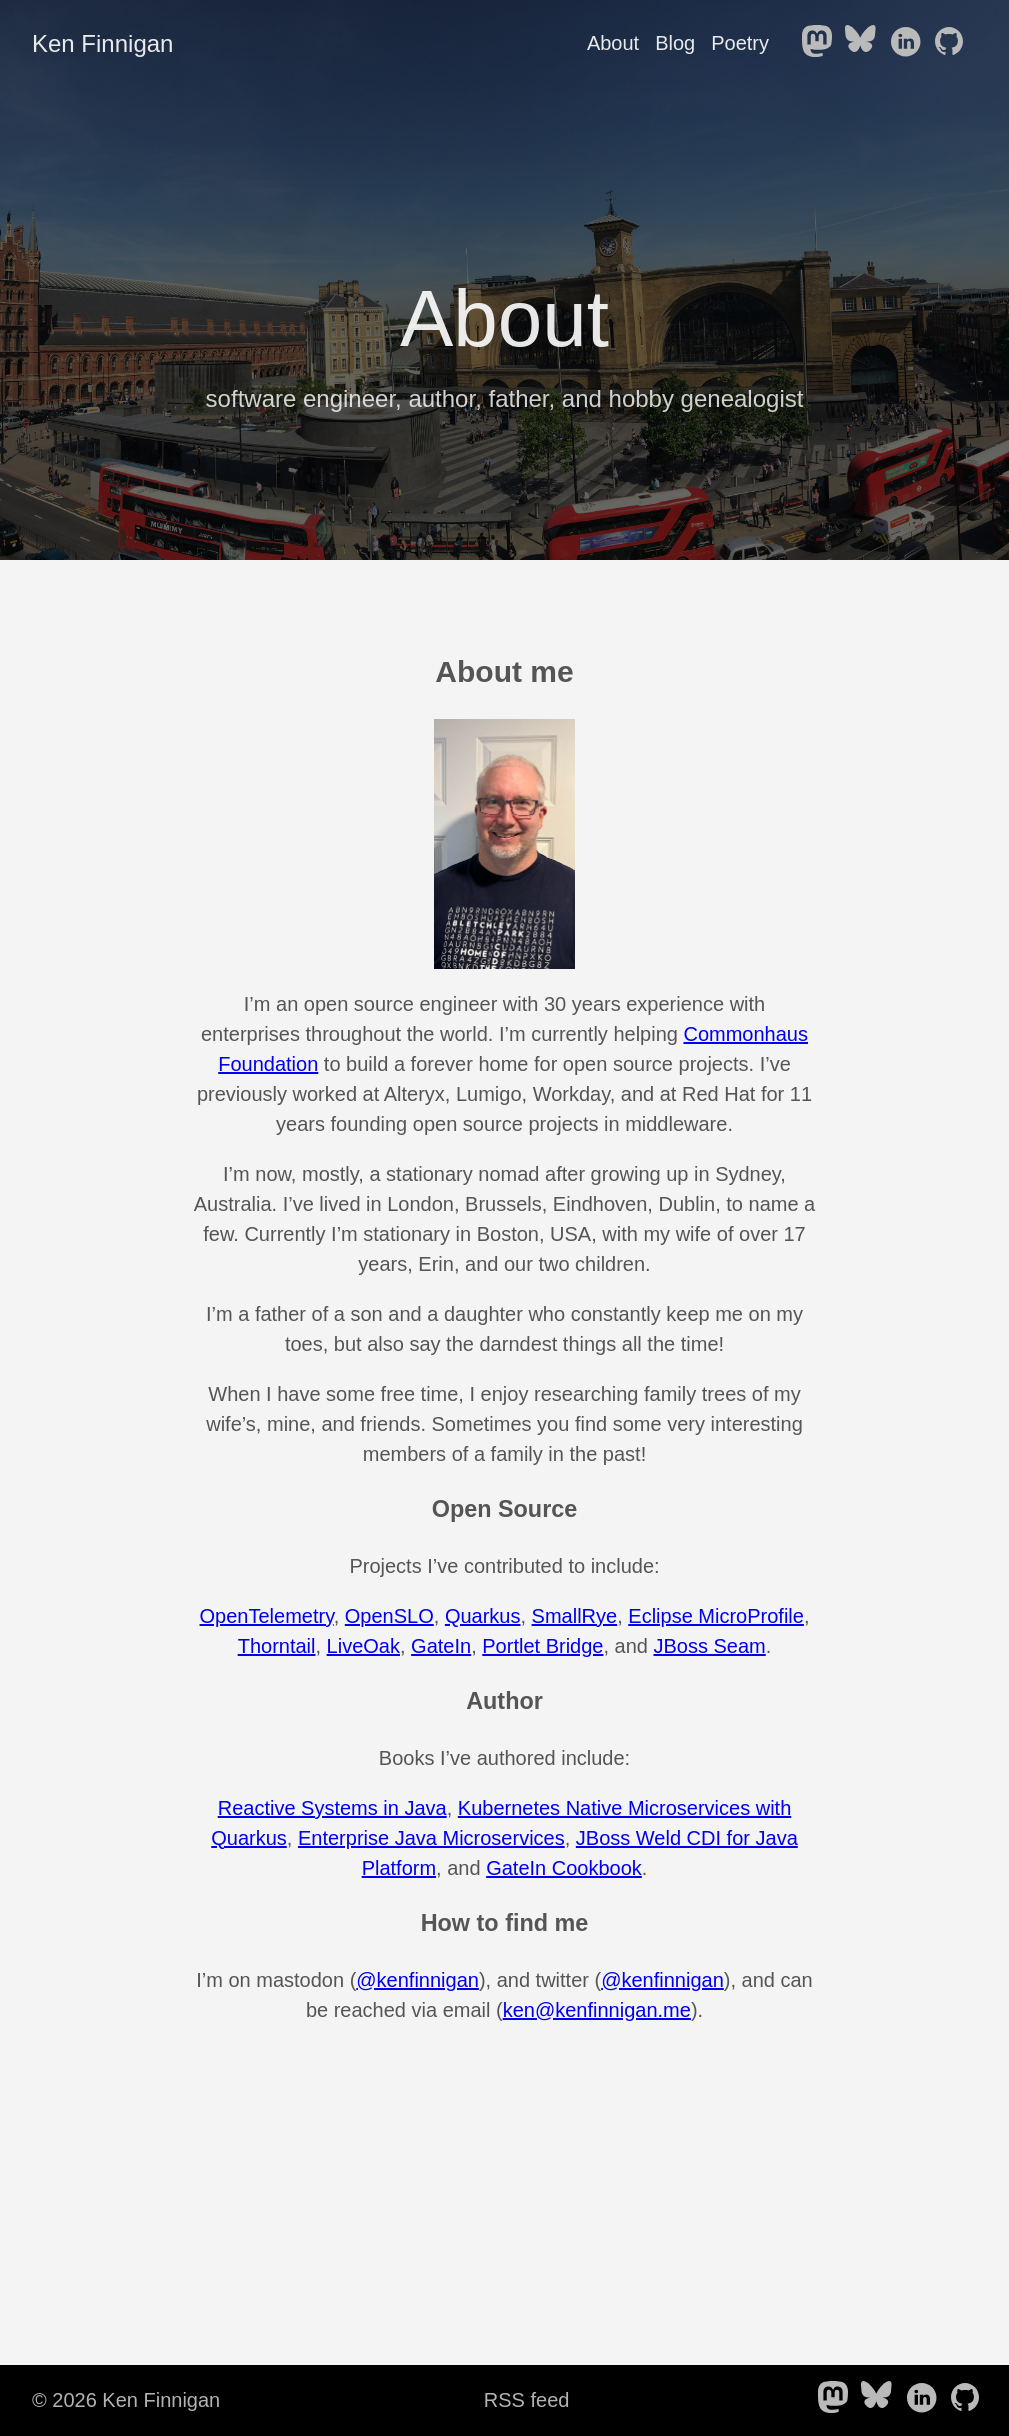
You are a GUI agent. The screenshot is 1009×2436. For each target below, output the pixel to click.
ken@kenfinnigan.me (597, 2010)
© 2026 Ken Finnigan (126, 2400)
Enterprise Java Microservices (431, 1838)
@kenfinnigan (417, 1980)
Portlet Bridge (542, 1646)
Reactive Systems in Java (332, 1808)
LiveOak (363, 1646)
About (613, 43)
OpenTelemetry (267, 1616)
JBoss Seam (710, 1646)
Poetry (740, 43)
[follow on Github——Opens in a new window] (953, 43)
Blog (675, 43)
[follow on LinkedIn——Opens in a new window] (909, 43)
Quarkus (483, 1616)
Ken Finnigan (102, 43)
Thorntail (277, 1646)
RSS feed (527, 2400)
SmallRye (575, 1616)
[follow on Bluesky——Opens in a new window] (865, 43)
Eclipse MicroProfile (716, 1616)
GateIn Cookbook (564, 1868)
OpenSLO (389, 1616)
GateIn (441, 1646)
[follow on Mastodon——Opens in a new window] (821, 43)
